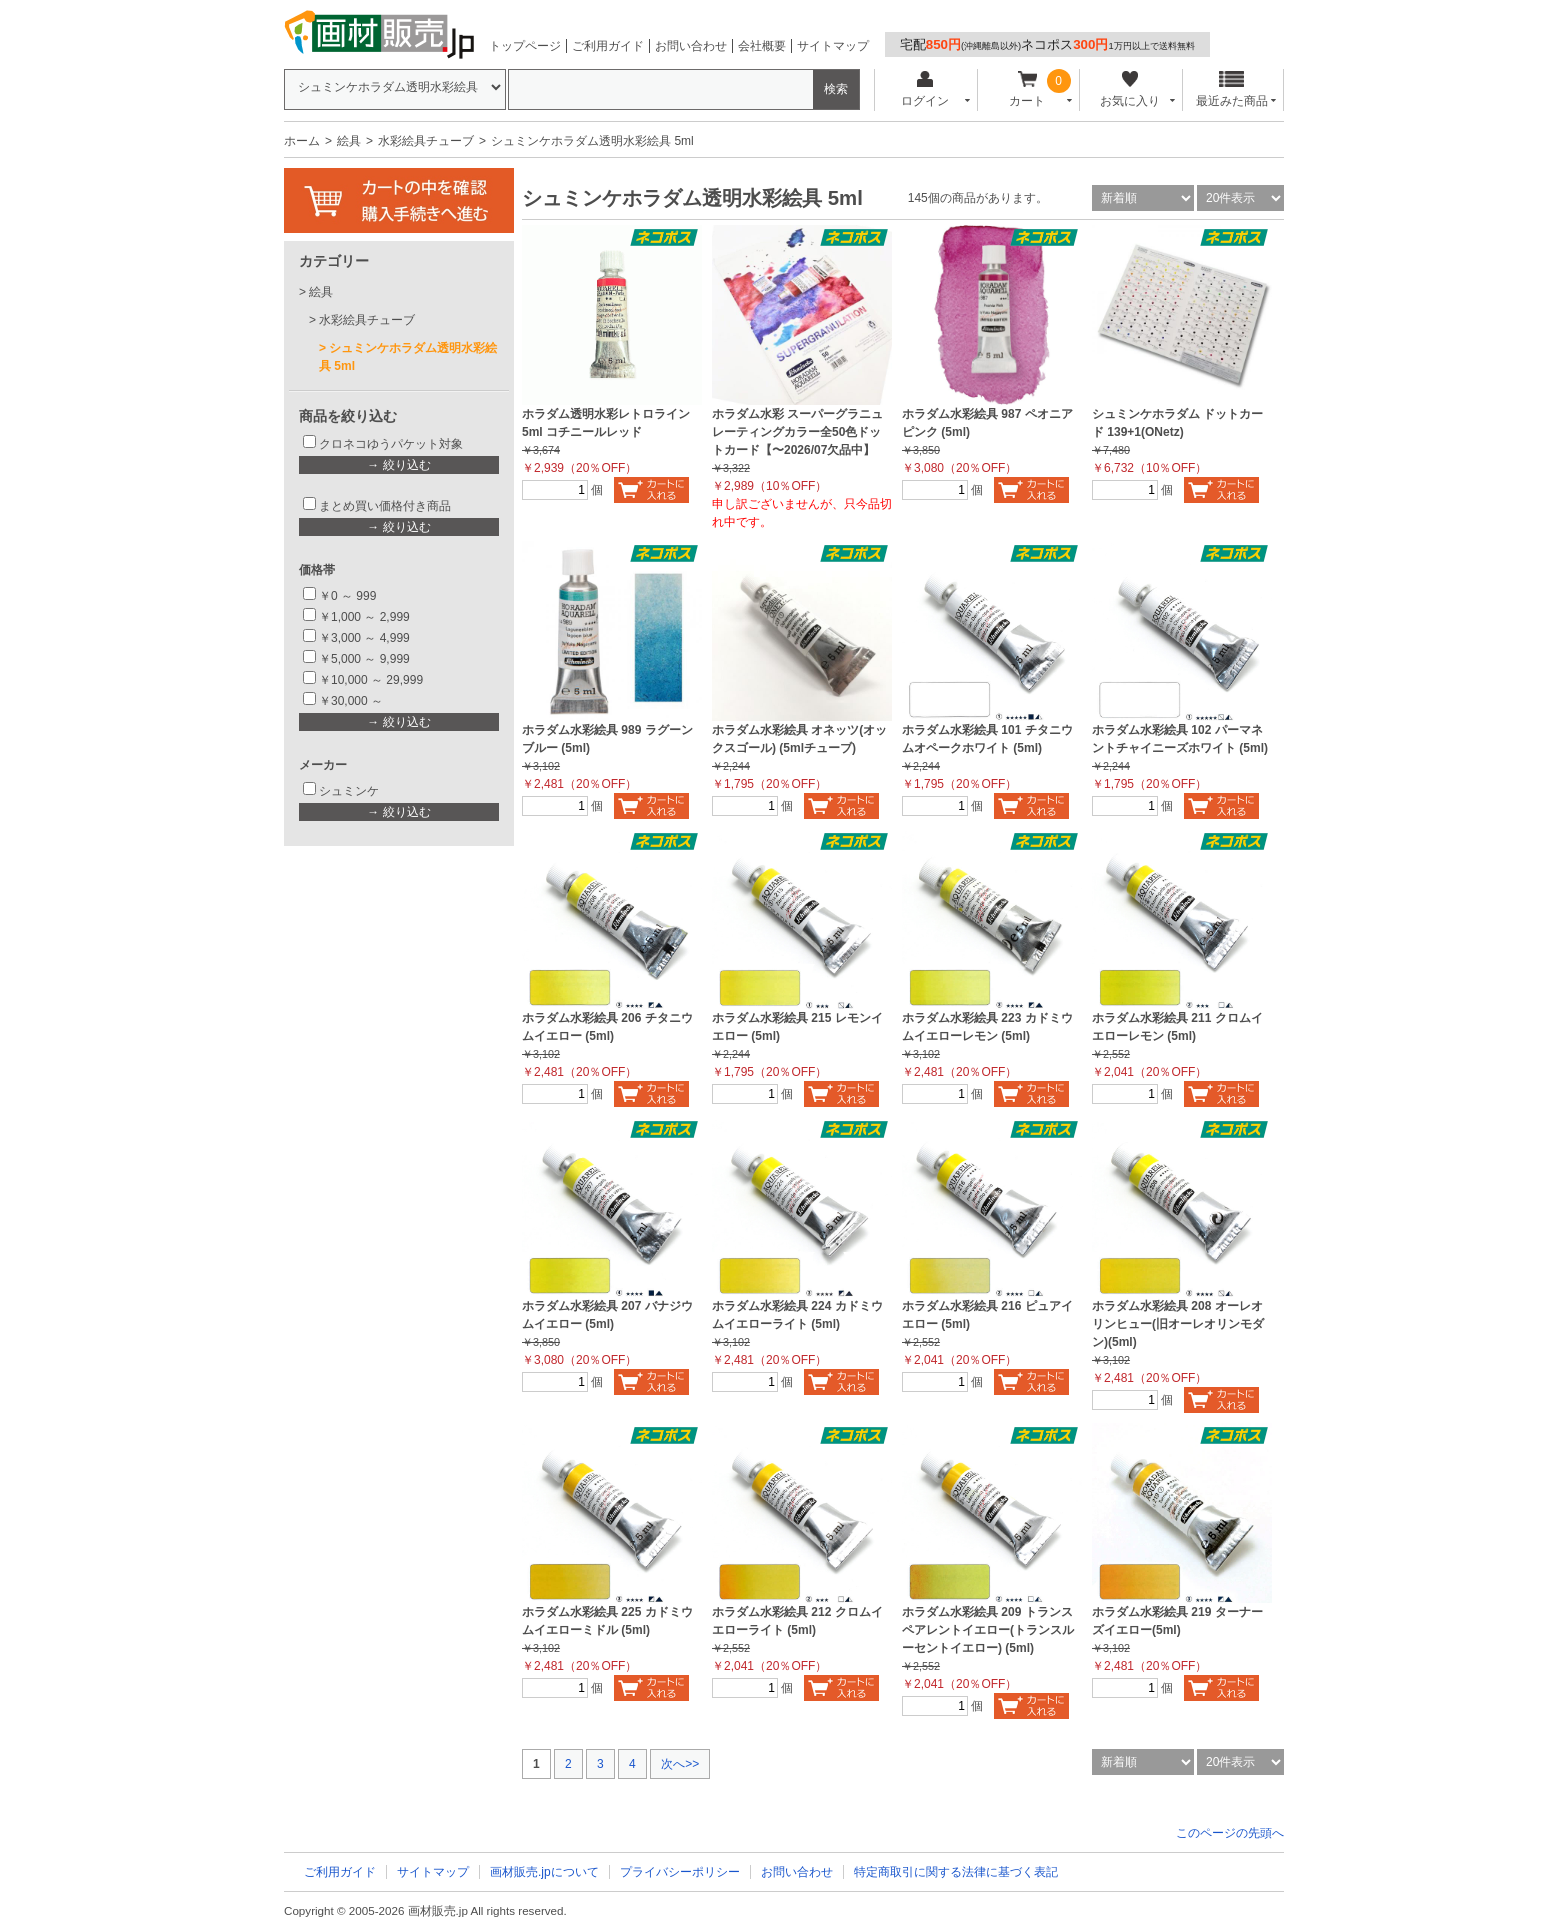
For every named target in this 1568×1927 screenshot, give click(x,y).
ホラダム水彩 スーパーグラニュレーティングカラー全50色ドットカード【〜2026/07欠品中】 (797, 432)
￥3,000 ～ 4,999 (364, 638)
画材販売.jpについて (544, 1872)
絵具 (349, 141)
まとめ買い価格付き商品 (385, 506)
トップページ (525, 46)
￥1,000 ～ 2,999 (364, 617)
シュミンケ (349, 791)
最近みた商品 (1232, 89)
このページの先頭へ (1230, 1833)
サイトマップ (833, 46)
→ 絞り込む (398, 465)
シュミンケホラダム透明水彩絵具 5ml (408, 357)
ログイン (924, 89)
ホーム (302, 141)
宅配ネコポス (1047, 44)
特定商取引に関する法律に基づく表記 (956, 1872)
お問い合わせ (691, 46)
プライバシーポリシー (680, 1872)
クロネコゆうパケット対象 (391, 444)
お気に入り (1129, 89)
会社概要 (762, 46)
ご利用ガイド (608, 46)
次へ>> (680, 1764)
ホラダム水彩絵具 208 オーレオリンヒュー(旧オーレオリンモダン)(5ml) (1178, 1324)
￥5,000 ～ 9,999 (364, 659)
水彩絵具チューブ (426, 141)
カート (1027, 89)
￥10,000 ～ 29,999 (371, 680)
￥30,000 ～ (352, 701)
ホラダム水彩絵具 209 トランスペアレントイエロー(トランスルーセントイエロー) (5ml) (988, 1630)
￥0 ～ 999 (347, 596)
